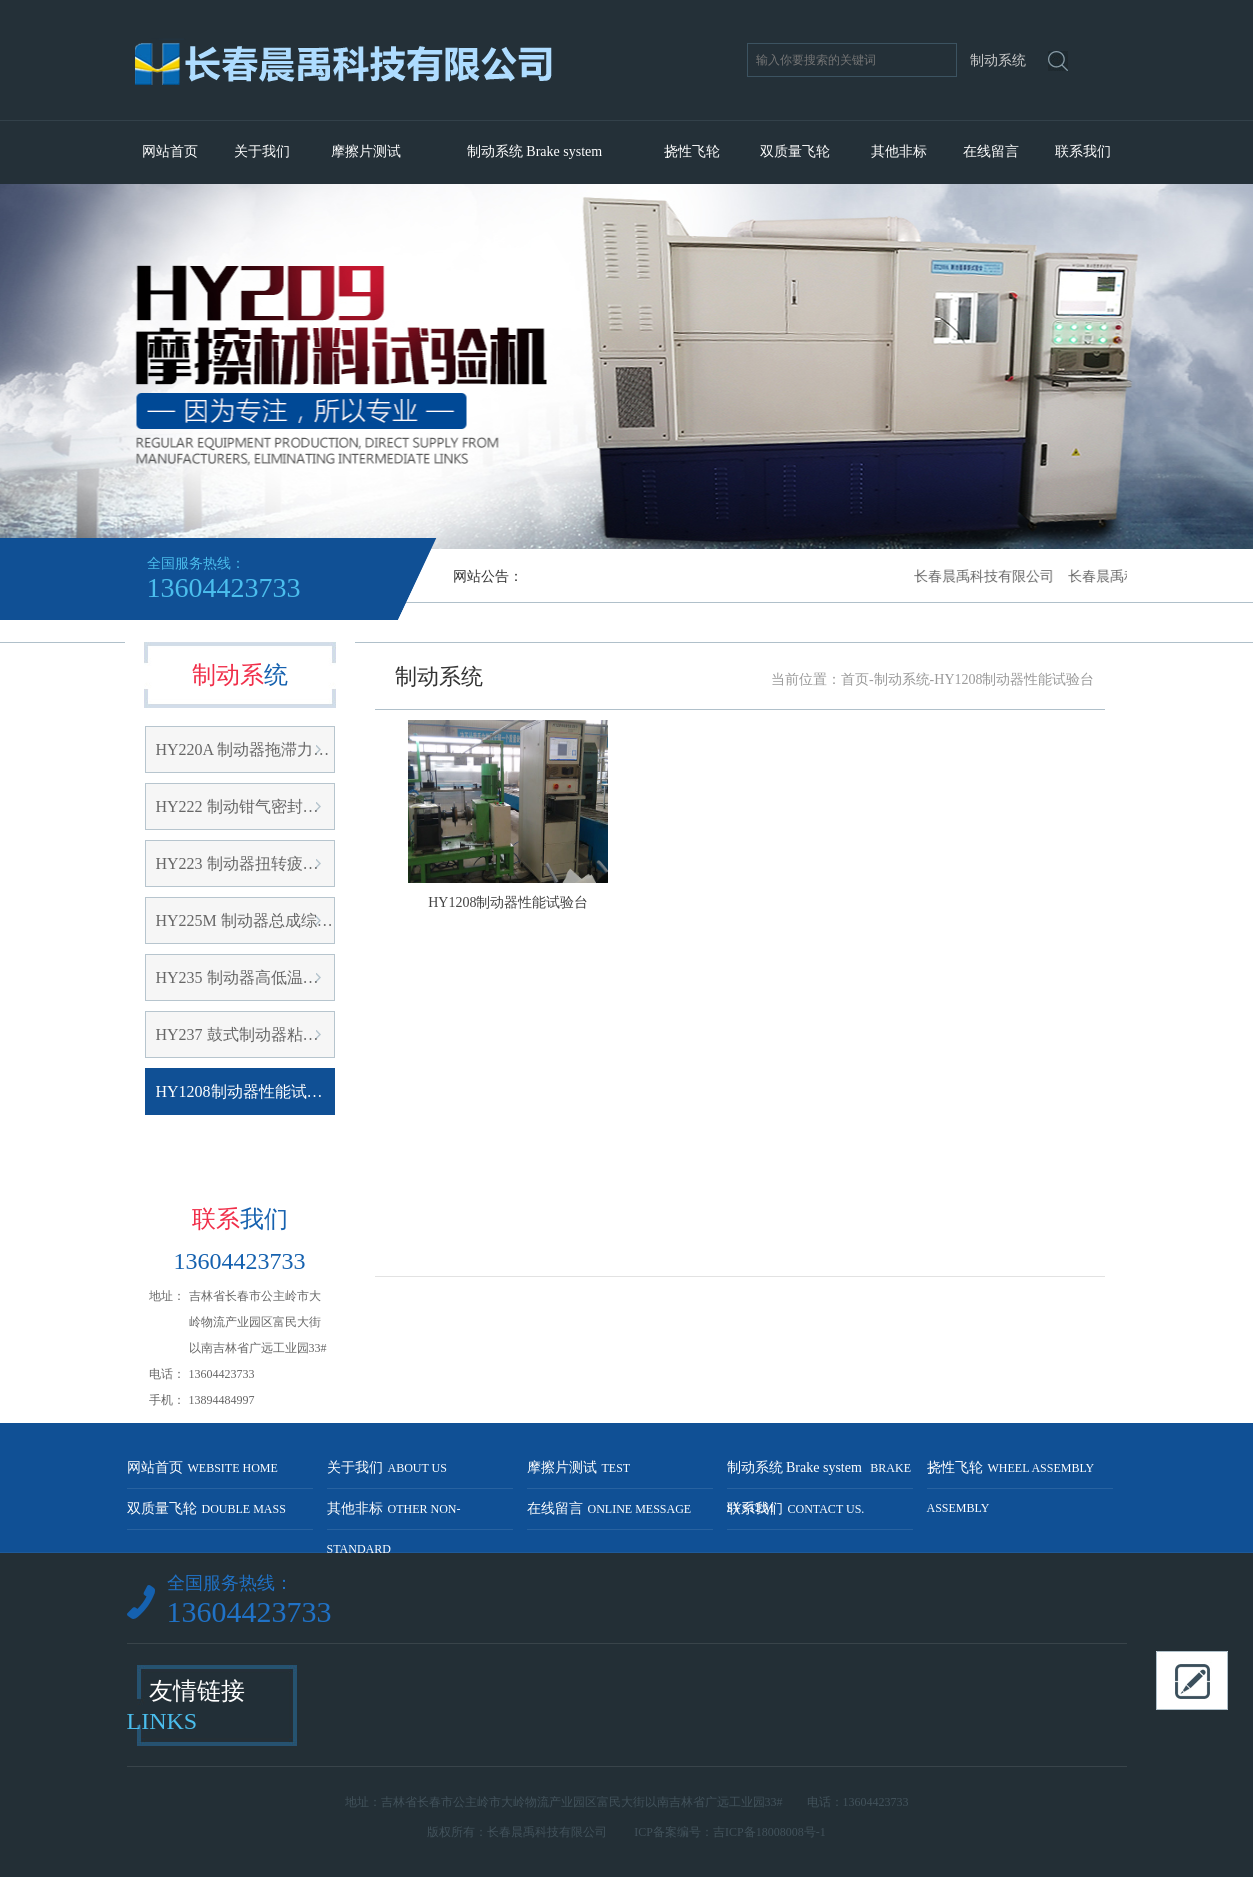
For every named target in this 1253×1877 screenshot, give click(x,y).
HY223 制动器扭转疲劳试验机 (245, 863)
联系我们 (1083, 151)
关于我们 (262, 151)
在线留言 (991, 151)
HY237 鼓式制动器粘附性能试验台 (245, 1034)
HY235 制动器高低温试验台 (245, 977)
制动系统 (902, 679)
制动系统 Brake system (534, 151)
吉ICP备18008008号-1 (769, 1832)
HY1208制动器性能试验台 (245, 1091)
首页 (855, 679)
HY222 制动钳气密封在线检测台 (245, 806)
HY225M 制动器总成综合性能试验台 (245, 920)
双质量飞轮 (795, 151)
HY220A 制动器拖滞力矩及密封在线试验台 (245, 749)
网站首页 (170, 151)
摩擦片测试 (366, 151)
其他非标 (899, 151)
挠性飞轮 (692, 151)
